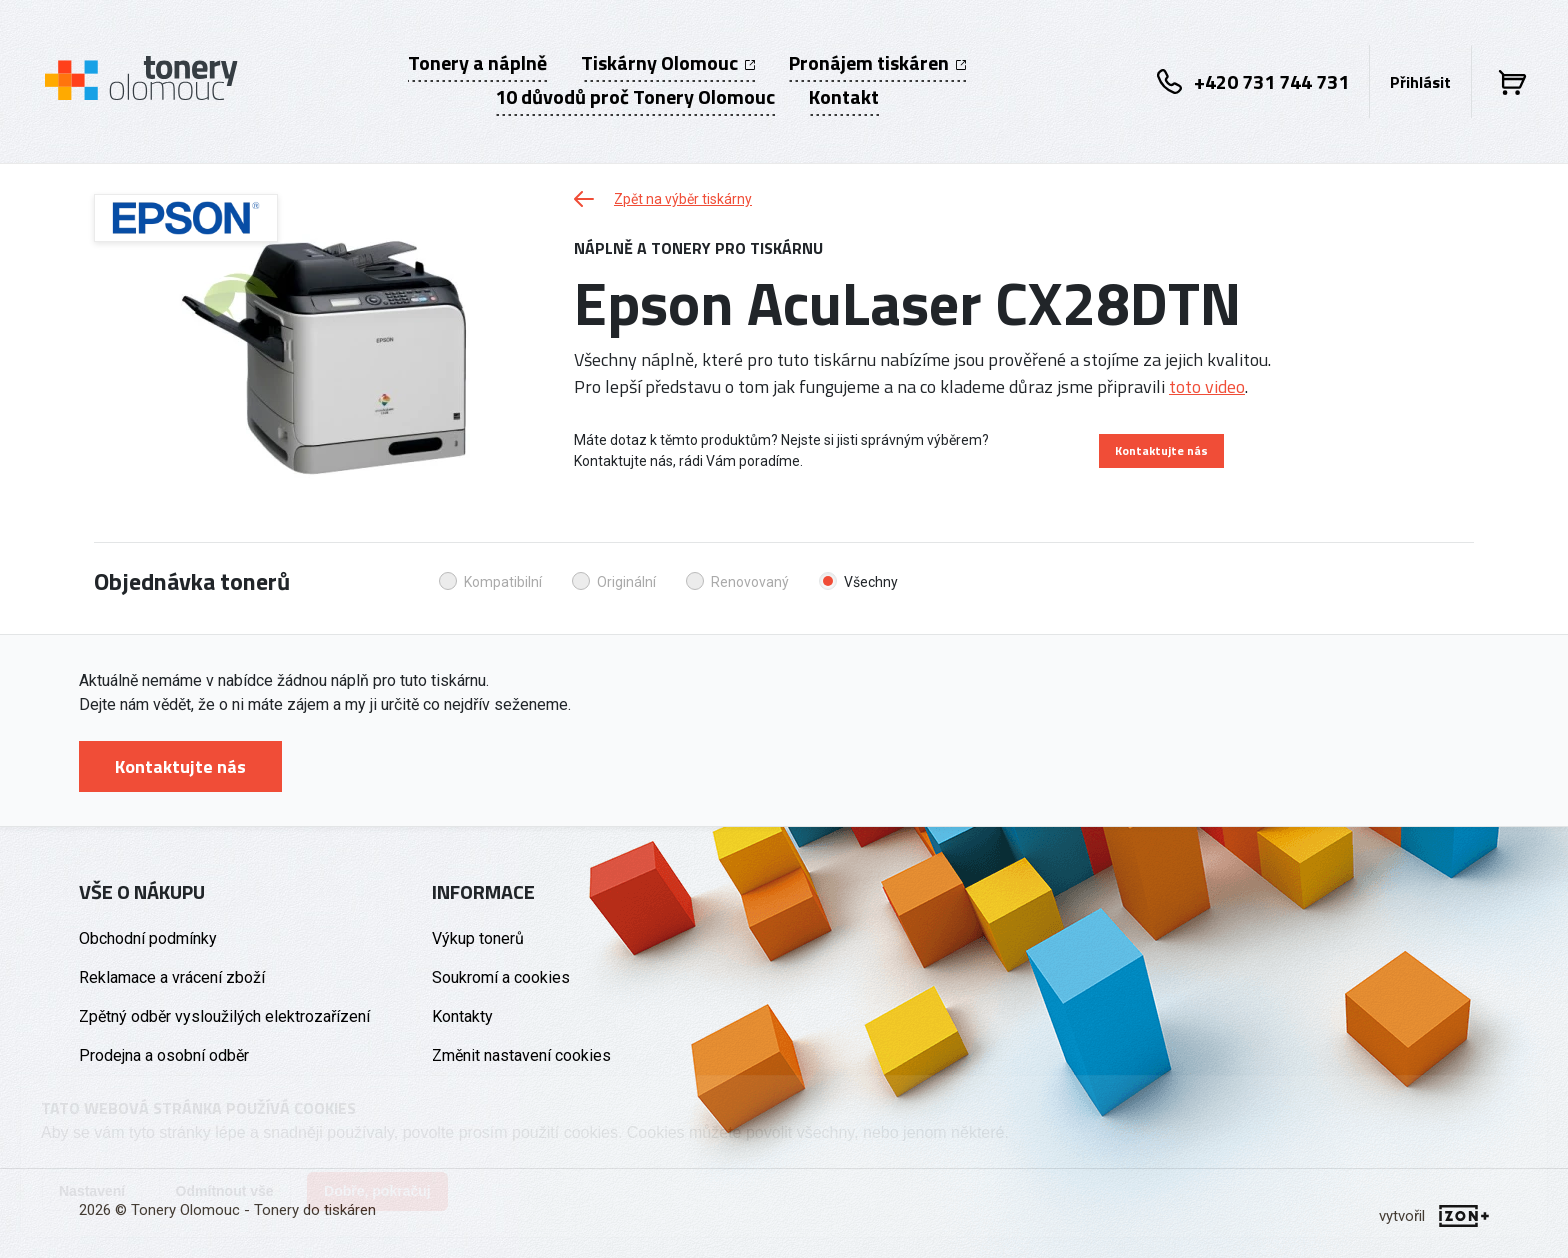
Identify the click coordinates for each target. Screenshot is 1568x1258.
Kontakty (462, 1016)
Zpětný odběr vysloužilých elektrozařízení (224, 1016)
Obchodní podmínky (148, 938)
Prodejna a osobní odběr (164, 1055)
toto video (1207, 386)
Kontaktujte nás (1161, 450)
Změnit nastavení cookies (521, 1055)
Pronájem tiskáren (877, 63)
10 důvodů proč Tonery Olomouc (635, 97)
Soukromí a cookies (501, 977)
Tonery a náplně (477, 63)
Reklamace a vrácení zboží (172, 977)
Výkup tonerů (478, 938)
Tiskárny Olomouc (668, 63)
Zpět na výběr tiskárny (663, 199)
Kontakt (844, 97)
